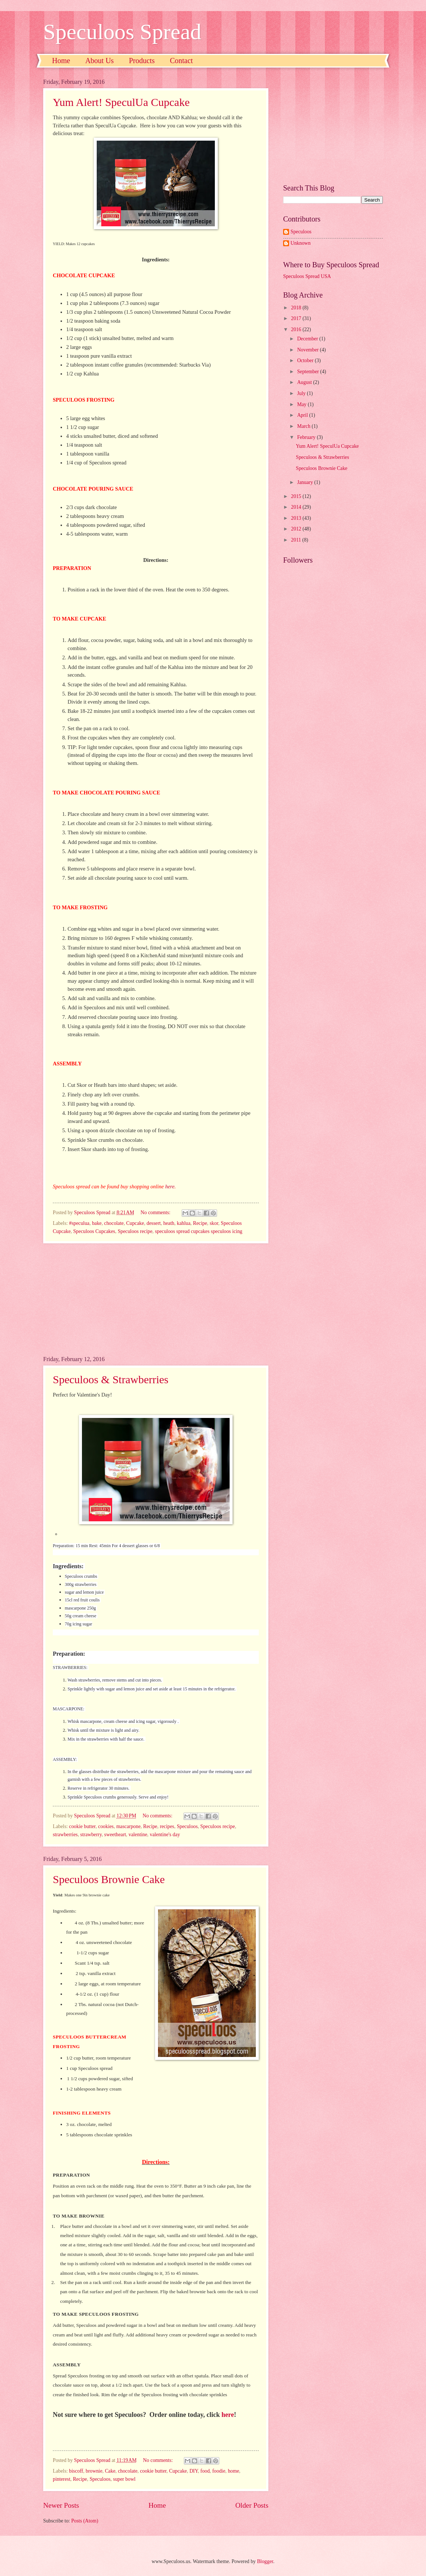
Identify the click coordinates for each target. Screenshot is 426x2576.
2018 (296, 307)
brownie (94, 2471)
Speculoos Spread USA (307, 276)
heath (168, 1223)
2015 (296, 496)
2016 (296, 329)
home (233, 2471)
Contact (181, 60)
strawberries (65, 1834)
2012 (296, 529)
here (169, 1186)
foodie (218, 2471)
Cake (110, 2471)
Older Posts (251, 2505)
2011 (296, 540)
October (306, 360)
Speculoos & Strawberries (110, 1379)
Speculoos (187, 1826)
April (303, 415)
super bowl (124, 2479)
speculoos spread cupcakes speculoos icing (199, 1231)
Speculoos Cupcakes (94, 1231)
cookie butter (82, 1826)
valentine (137, 1834)
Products (142, 60)
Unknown (300, 243)
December (308, 338)
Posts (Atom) (84, 2521)
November (308, 350)
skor (214, 1223)
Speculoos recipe (135, 1231)
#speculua (79, 1223)
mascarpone (128, 1826)
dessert (154, 1223)
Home (61, 60)
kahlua (183, 1223)
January (305, 482)
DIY (193, 2471)
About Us (99, 60)
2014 (296, 507)
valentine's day (165, 1834)
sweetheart (115, 1834)
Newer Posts (61, 2505)
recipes (167, 1826)
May (302, 404)
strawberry (91, 1834)
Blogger (265, 2561)
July (302, 393)
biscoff (76, 2471)
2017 (296, 318)
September (308, 371)
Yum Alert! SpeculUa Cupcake (121, 102)
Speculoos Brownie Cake (109, 1879)
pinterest (62, 2479)
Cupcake (135, 1223)
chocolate (114, 1223)
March (304, 426)
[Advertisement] (155, 1300)
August (305, 382)
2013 (296, 518)
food (205, 2471)
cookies (106, 1826)
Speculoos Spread (122, 32)
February (307, 437)
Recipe (200, 1223)
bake (97, 1223)
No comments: (156, 1212)
